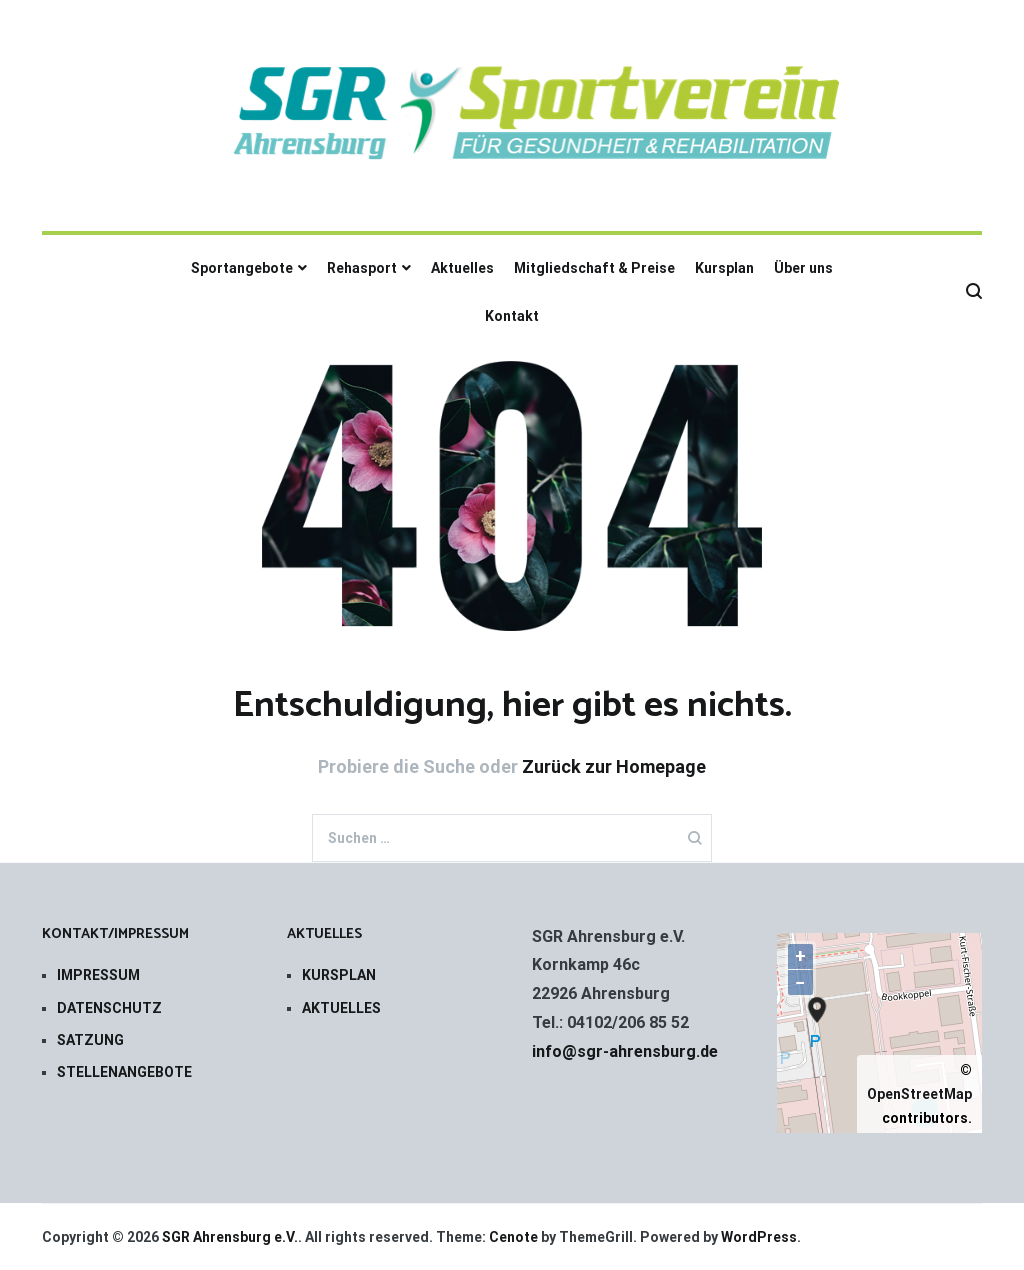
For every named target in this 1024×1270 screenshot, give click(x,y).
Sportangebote (242, 268)
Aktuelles (462, 268)
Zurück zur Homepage (614, 766)
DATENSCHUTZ (109, 1008)
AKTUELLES (341, 1008)
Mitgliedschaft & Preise (594, 268)
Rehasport (362, 268)
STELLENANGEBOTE (124, 1072)
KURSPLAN (339, 975)
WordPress (759, 1237)
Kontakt (512, 316)
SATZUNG (90, 1040)
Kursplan (724, 268)
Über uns (803, 268)
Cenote (513, 1237)
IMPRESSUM (98, 975)
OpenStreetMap (919, 1094)
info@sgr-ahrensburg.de (625, 1051)
